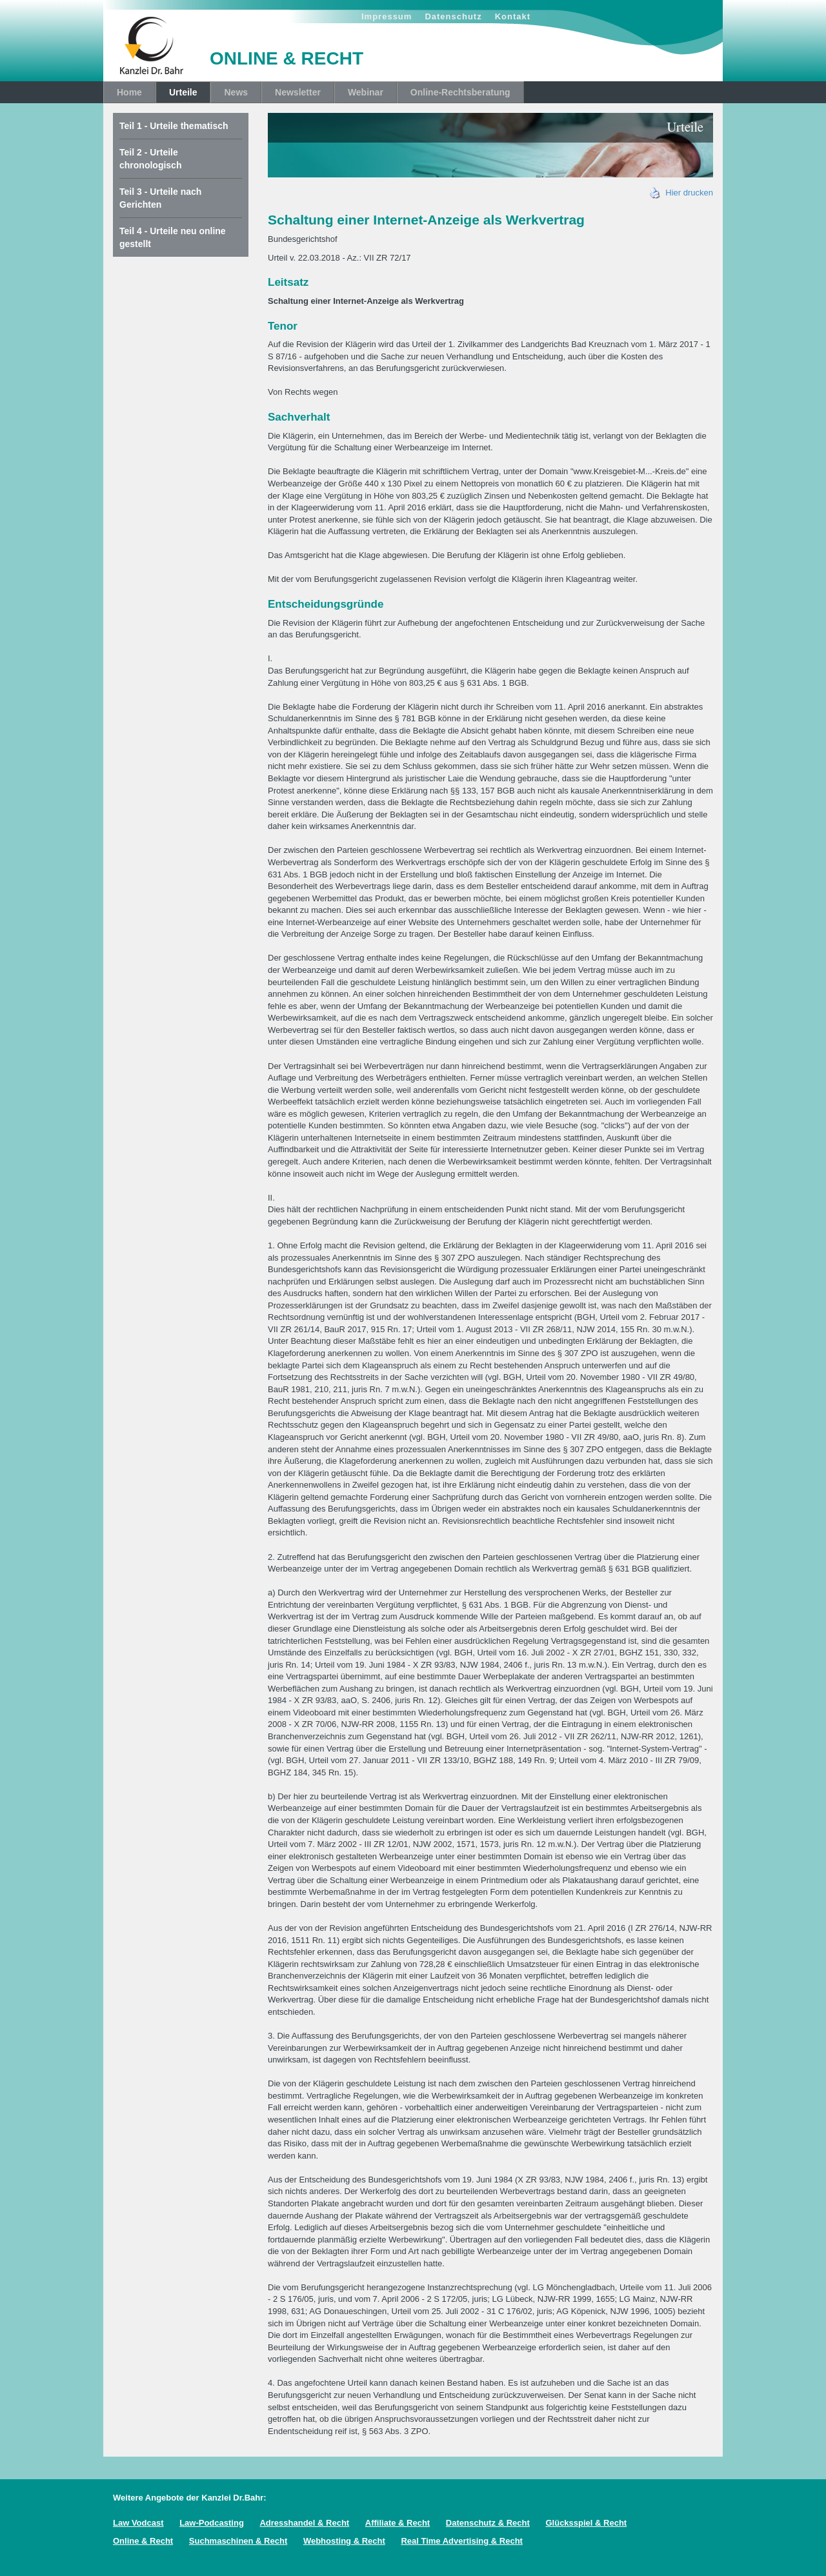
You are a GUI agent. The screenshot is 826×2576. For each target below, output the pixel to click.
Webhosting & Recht (344, 2541)
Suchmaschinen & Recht (238, 2541)
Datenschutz (453, 16)
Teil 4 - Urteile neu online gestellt (172, 237)
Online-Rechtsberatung (460, 92)
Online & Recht (143, 2541)
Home (129, 92)
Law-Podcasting (211, 2523)
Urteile (183, 92)
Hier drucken (681, 192)
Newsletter (298, 92)
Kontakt (512, 16)
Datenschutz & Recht (488, 2523)
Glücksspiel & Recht (586, 2523)
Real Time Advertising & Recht (462, 2541)
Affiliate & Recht (397, 2523)
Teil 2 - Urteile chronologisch (150, 158)
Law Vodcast (138, 2523)
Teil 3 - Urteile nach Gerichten (160, 198)
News (236, 92)
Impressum (386, 16)
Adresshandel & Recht (304, 2523)
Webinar (365, 92)
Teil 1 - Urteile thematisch (173, 126)
